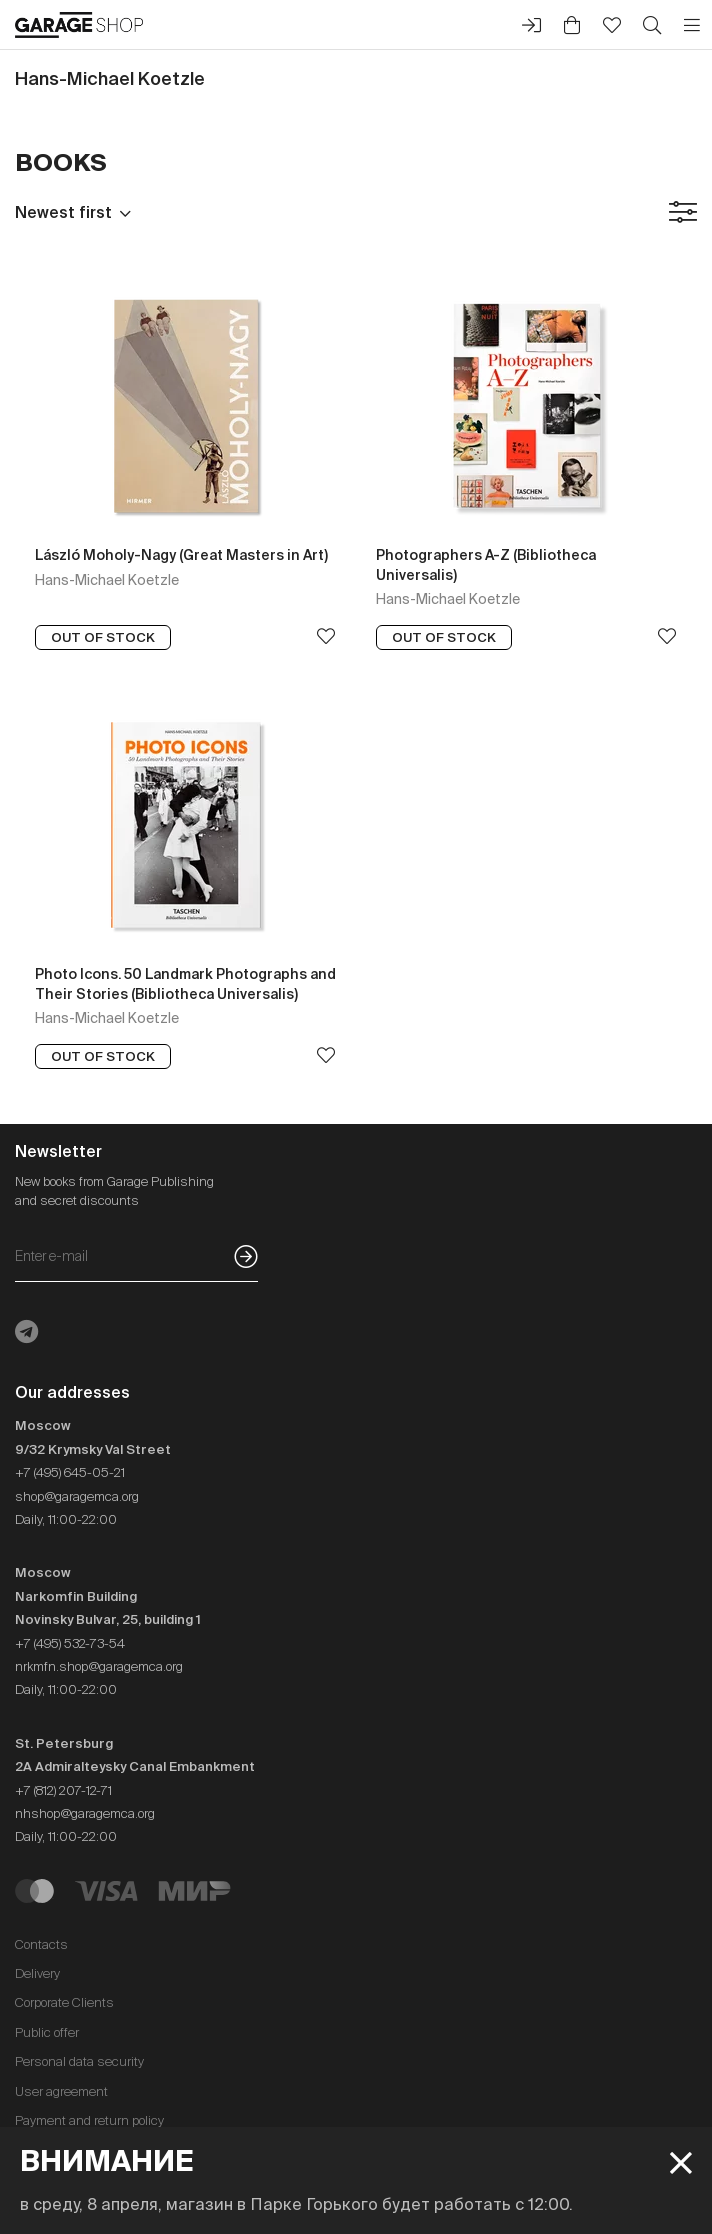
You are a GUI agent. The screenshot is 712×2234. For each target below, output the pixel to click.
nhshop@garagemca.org (85, 1813)
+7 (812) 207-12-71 (63, 1790)
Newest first (63, 212)
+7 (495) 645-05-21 (70, 1472)
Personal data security (79, 2061)
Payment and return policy (89, 2120)
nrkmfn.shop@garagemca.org (99, 1666)
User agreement (61, 2091)
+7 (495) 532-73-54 (70, 1643)
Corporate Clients (64, 2002)
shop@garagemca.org (77, 1496)
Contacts (41, 1944)
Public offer (47, 2032)
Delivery (37, 1973)
